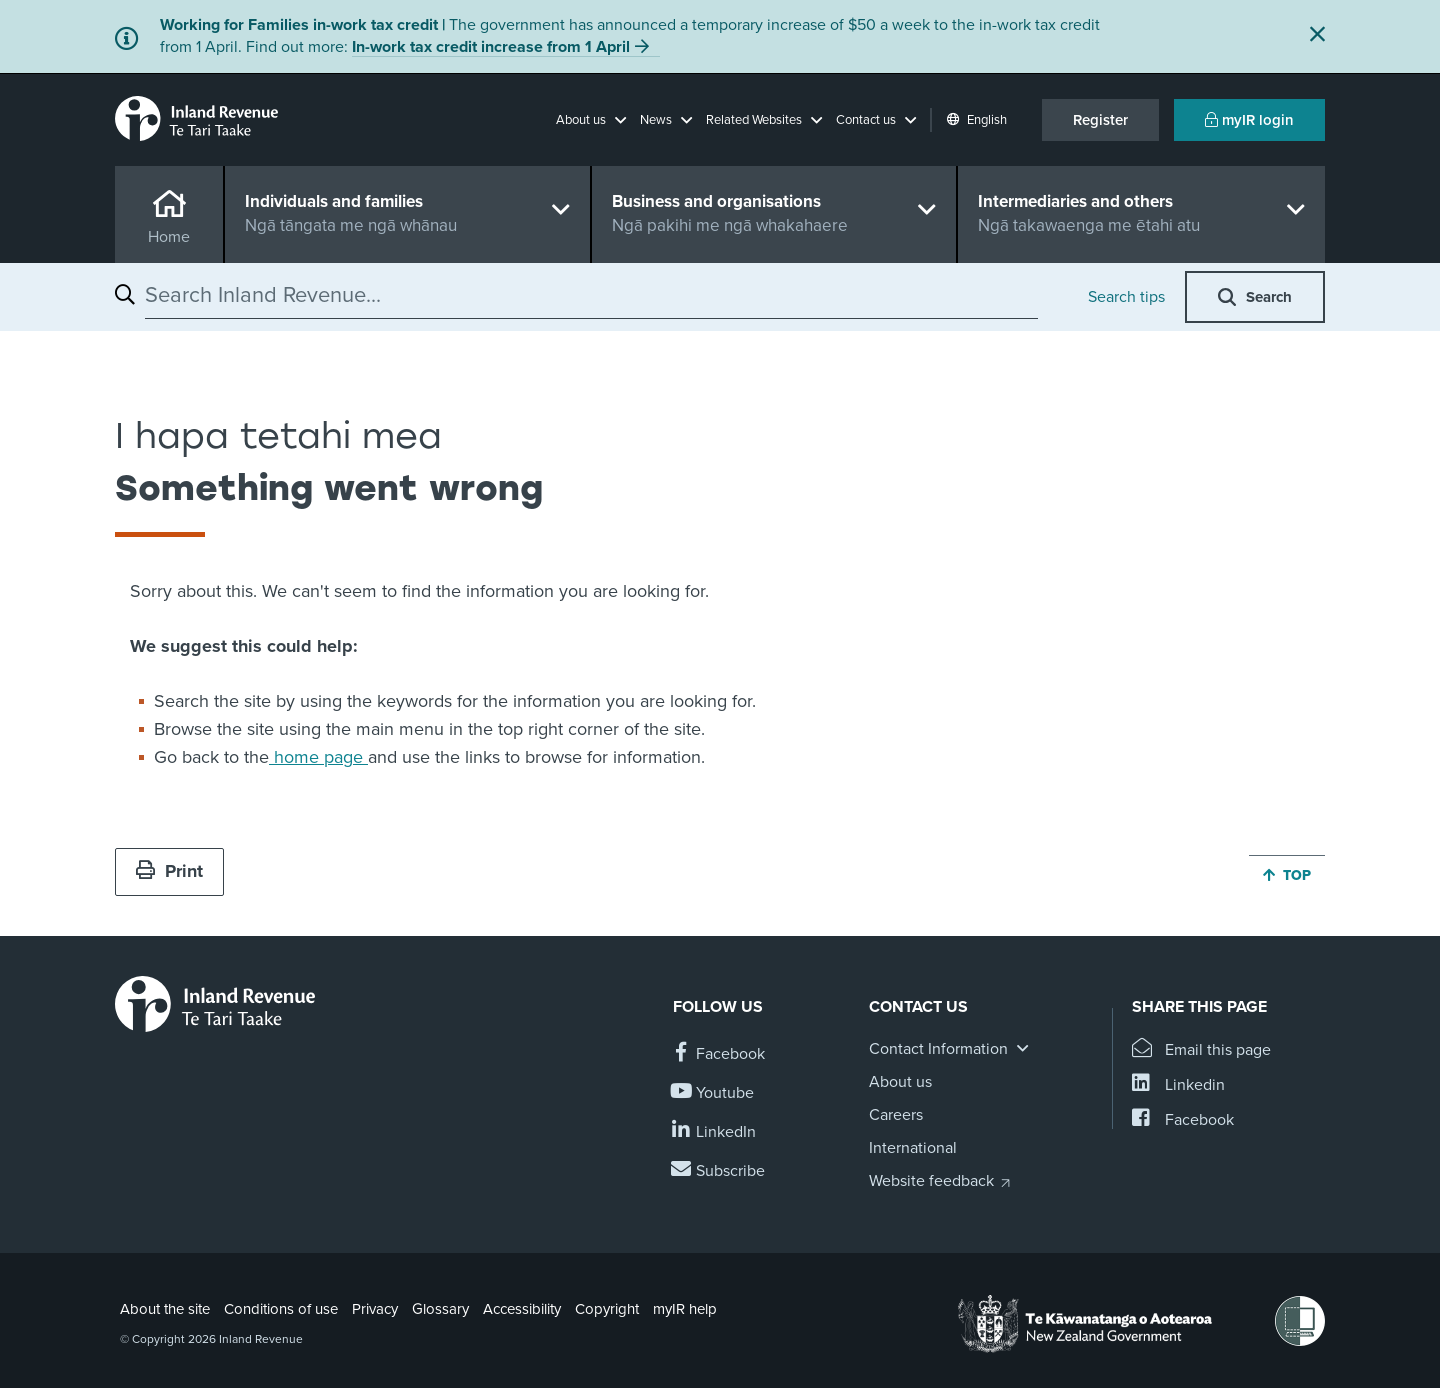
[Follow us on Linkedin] (714, 1132)
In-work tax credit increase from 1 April (491, 47)
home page (318, 757)
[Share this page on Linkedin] (1178, 1085)
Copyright (607, 1309)
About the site (165, 1309)
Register (1100, 120)
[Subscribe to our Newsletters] (719, 1171)
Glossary (440, 1309)
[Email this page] (1201, 1050)
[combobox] (591, 295)
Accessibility (522, 1309)
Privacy (375, 1309)
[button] (591, 120)
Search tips (1126, 297)
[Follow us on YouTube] (713, 1093)
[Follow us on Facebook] (719, 1054)
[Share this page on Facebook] (1183, 1120)
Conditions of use (281, 1309)
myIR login (1249, 120)
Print (169, 871)
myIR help (685, 1309)
